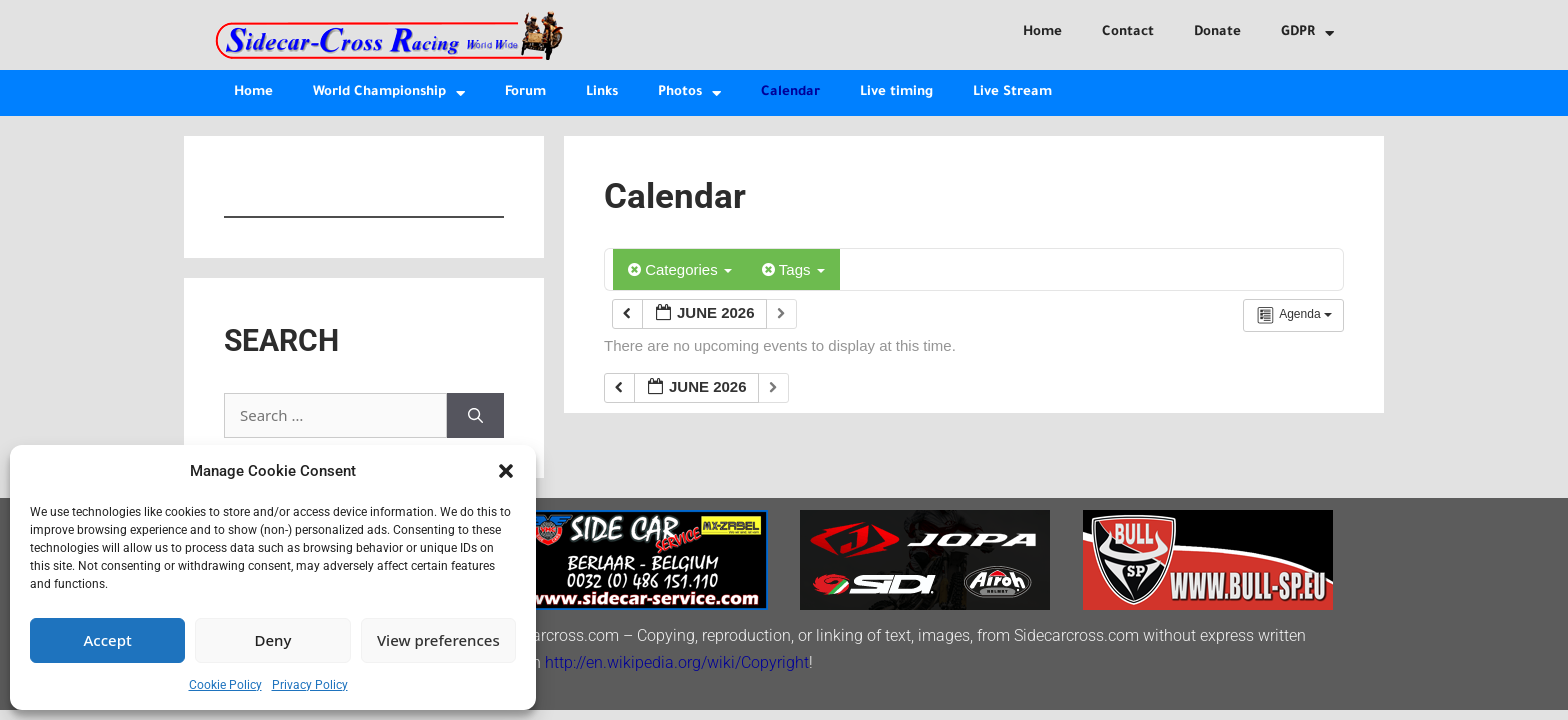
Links (602, 92)
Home (1042, 32)
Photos (689, 93)
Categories (680, 269)
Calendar (790, 92)
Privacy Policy (310, 685)
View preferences (438, 640)
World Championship (389, 93)
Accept (108, 640)
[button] (506, 471)
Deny (273, 640)
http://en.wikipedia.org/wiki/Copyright (677, 662)
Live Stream (1012, 92)
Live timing (896, 92)
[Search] (475, 415)
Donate (1217, 32)
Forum (525, 92)
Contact (1128, 32)
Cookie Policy (225, 685)
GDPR (1307, 33)
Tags (793, 269)
